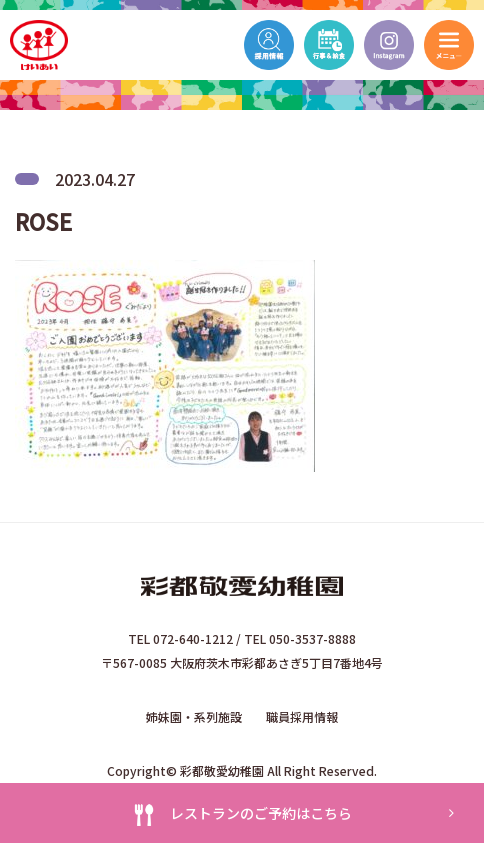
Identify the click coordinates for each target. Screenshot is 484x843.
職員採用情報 (302, 716)
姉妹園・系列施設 (194, 716)
